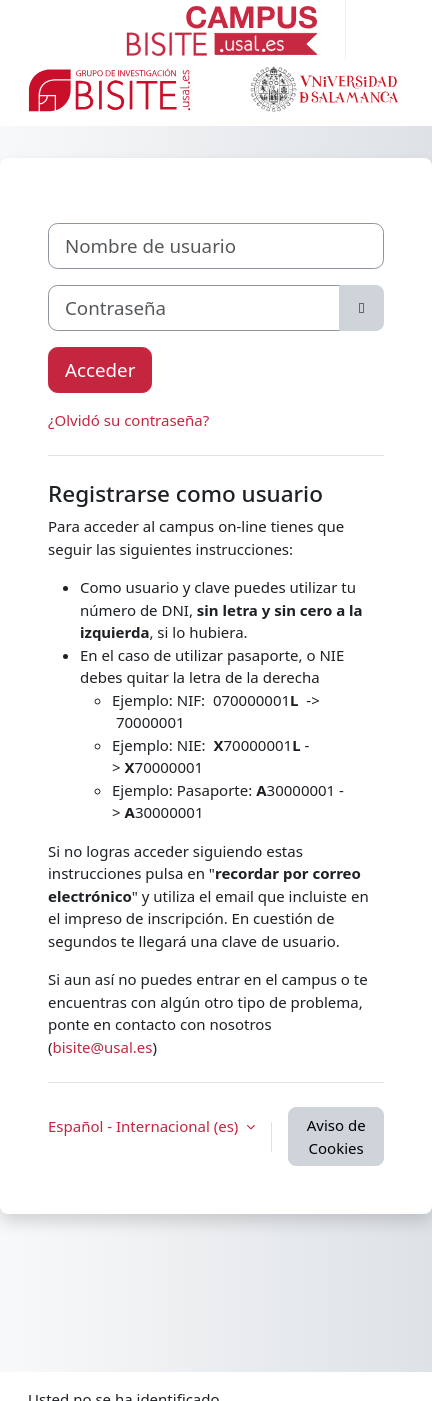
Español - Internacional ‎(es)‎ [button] (145, 1126)
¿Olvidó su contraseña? (128, 420)
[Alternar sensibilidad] (361, 308)
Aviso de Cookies (336, 1136)
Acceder (100, 369)
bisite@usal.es (103, 1047)
